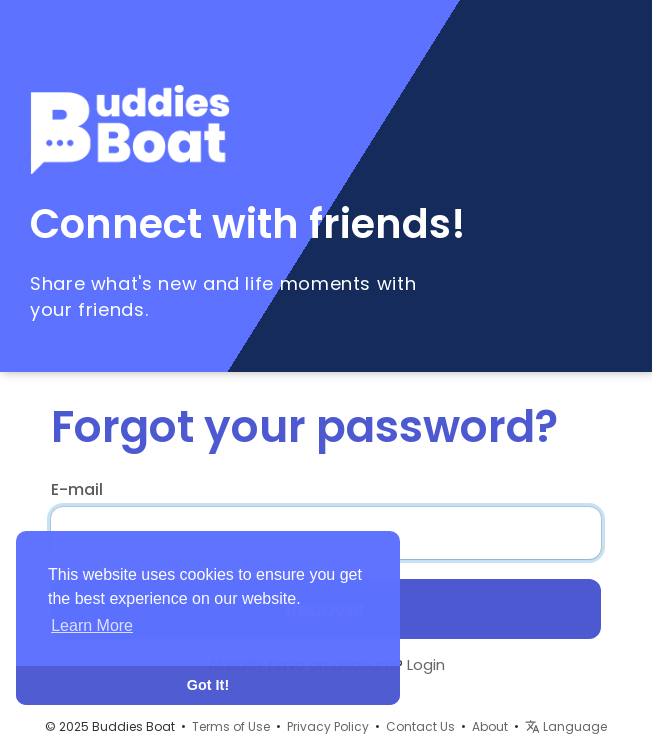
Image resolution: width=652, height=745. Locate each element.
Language (566, 726)
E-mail (77, 490)
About (490, 726)
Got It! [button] (208, 685)
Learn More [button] (92, 625)
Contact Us (420, 726)
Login (426, 664)
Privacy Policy (328, 726)
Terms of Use (231, 726)
